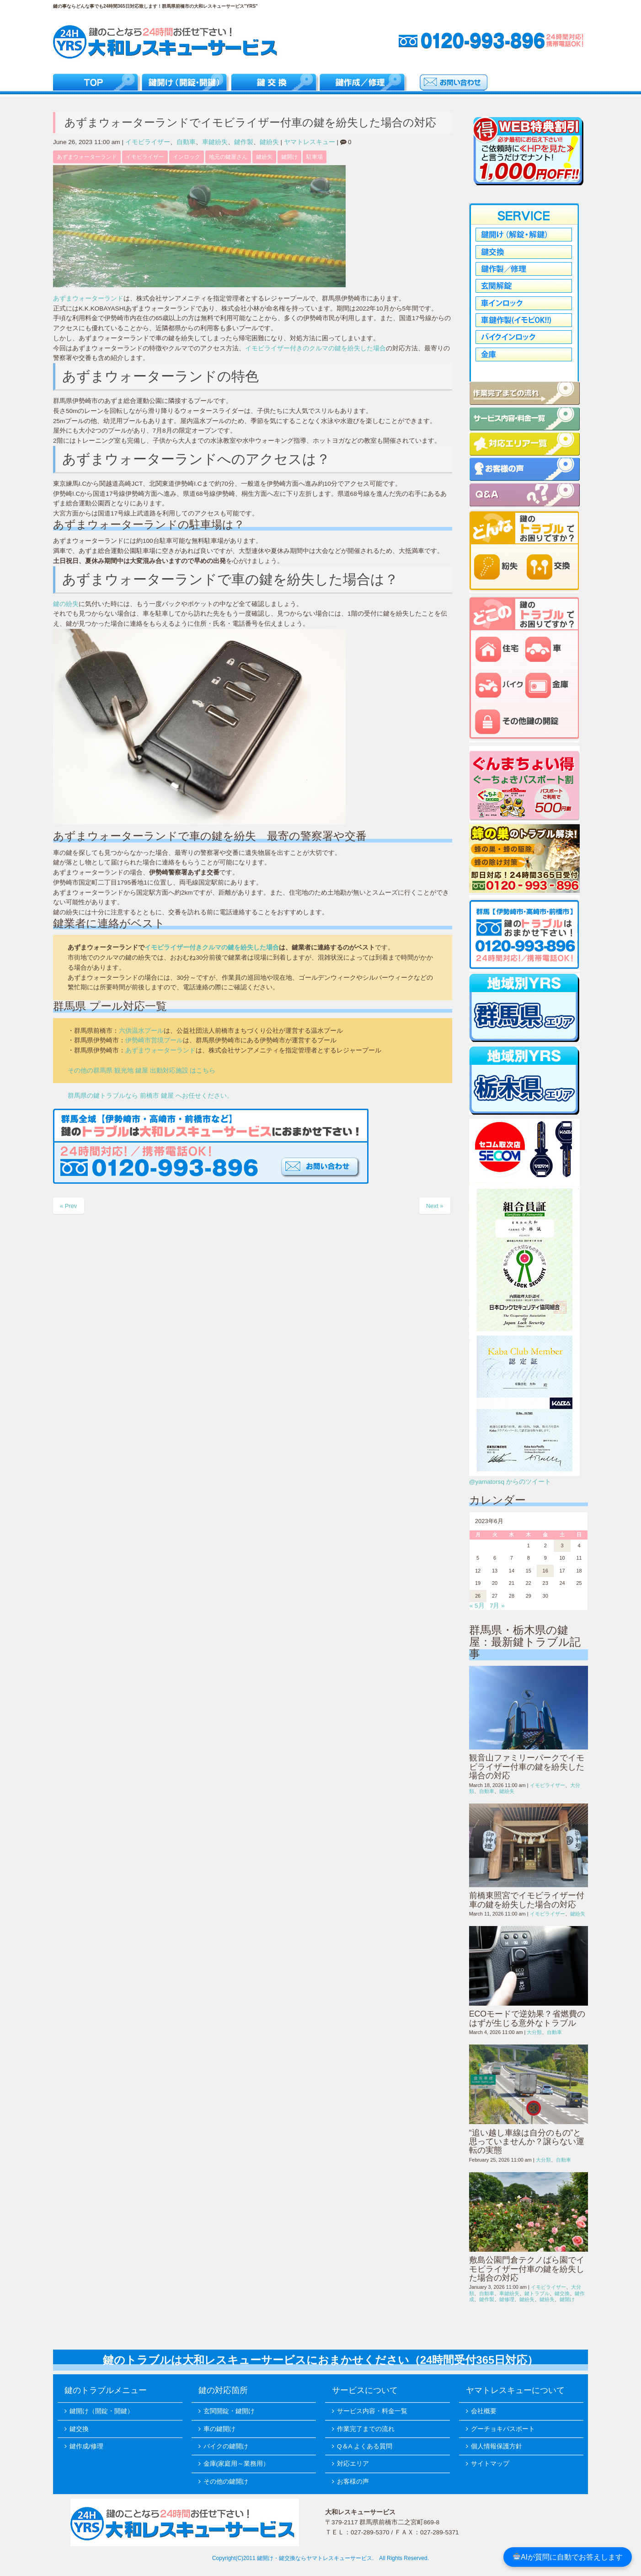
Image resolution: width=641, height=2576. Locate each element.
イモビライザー (147, 142)
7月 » (497, 1605)
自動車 (186, 142)
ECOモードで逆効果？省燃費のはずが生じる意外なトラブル (527, 2018)
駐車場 (314, 157)
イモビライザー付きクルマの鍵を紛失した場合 (211, 947)
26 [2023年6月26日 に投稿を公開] (478, 1596)
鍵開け (289, 157)
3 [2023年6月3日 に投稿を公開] (562, 1545)
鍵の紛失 (66, 604)
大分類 (534, 2032)
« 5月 (477, 1605)
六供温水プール (141, 1030)
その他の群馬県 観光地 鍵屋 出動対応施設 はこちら (141, 1070)
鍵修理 (506, 2299)
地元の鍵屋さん (228, 157)
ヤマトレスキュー (309, 142)
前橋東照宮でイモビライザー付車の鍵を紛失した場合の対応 (526, 1900)
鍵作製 (243, 142)
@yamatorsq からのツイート (510, 1481)
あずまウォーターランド (87, 157)
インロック (186, 157)
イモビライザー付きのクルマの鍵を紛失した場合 (315, 348)
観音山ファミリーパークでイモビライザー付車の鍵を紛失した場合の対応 (526, 1766)
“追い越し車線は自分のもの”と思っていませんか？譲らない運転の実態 (526, 2141)
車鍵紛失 (215, 142)
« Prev (68, 1205)
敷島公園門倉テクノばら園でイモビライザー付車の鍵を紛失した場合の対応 (526, 2268)
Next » (434, 1205)
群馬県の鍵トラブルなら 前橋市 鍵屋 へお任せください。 (150, 1095)
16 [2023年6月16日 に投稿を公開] (545, 1570)
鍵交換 (562, 2293)
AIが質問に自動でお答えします (568, 2557)
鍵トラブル (537, 2293)
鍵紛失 (269, 142)
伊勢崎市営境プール (154, 1040)
